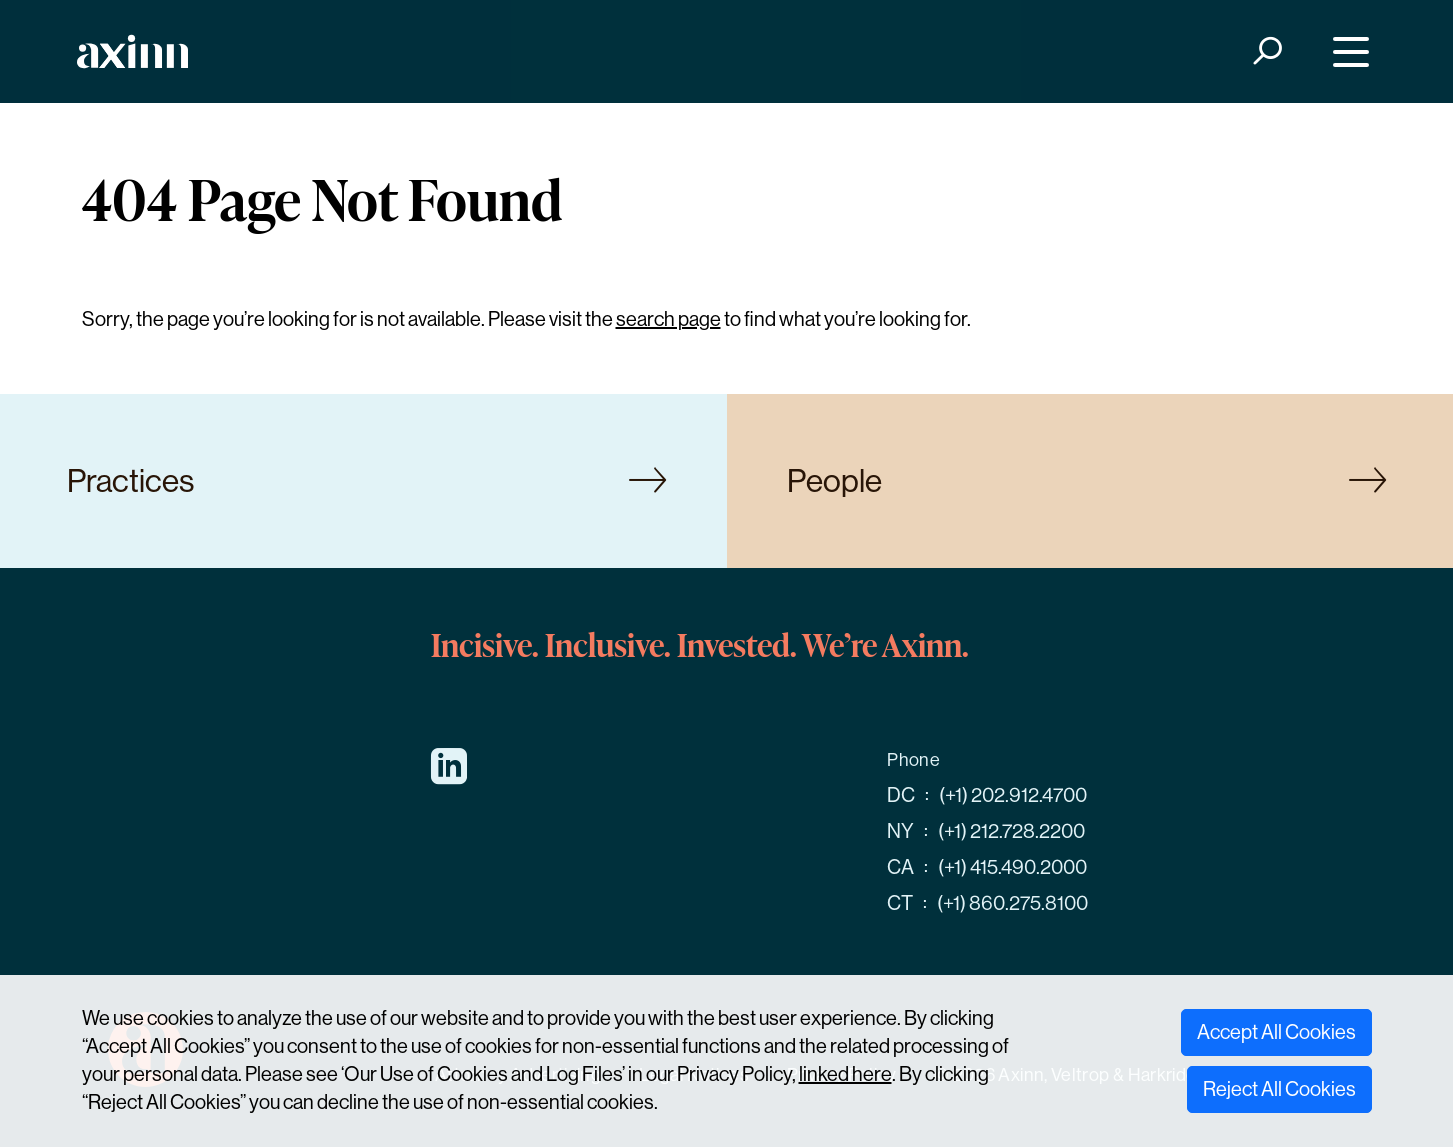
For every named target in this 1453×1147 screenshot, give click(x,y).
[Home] (132, 51)
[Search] (1265, 51)
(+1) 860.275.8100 (1012, 903)
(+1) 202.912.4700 (1013, 795)
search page (668, 319)
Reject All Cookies (1279, 1089)
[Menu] (1345, 51)
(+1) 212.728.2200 (1011, 831)
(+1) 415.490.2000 (1012, 867)
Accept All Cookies (1276, 1032)
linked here (845, 1074)
